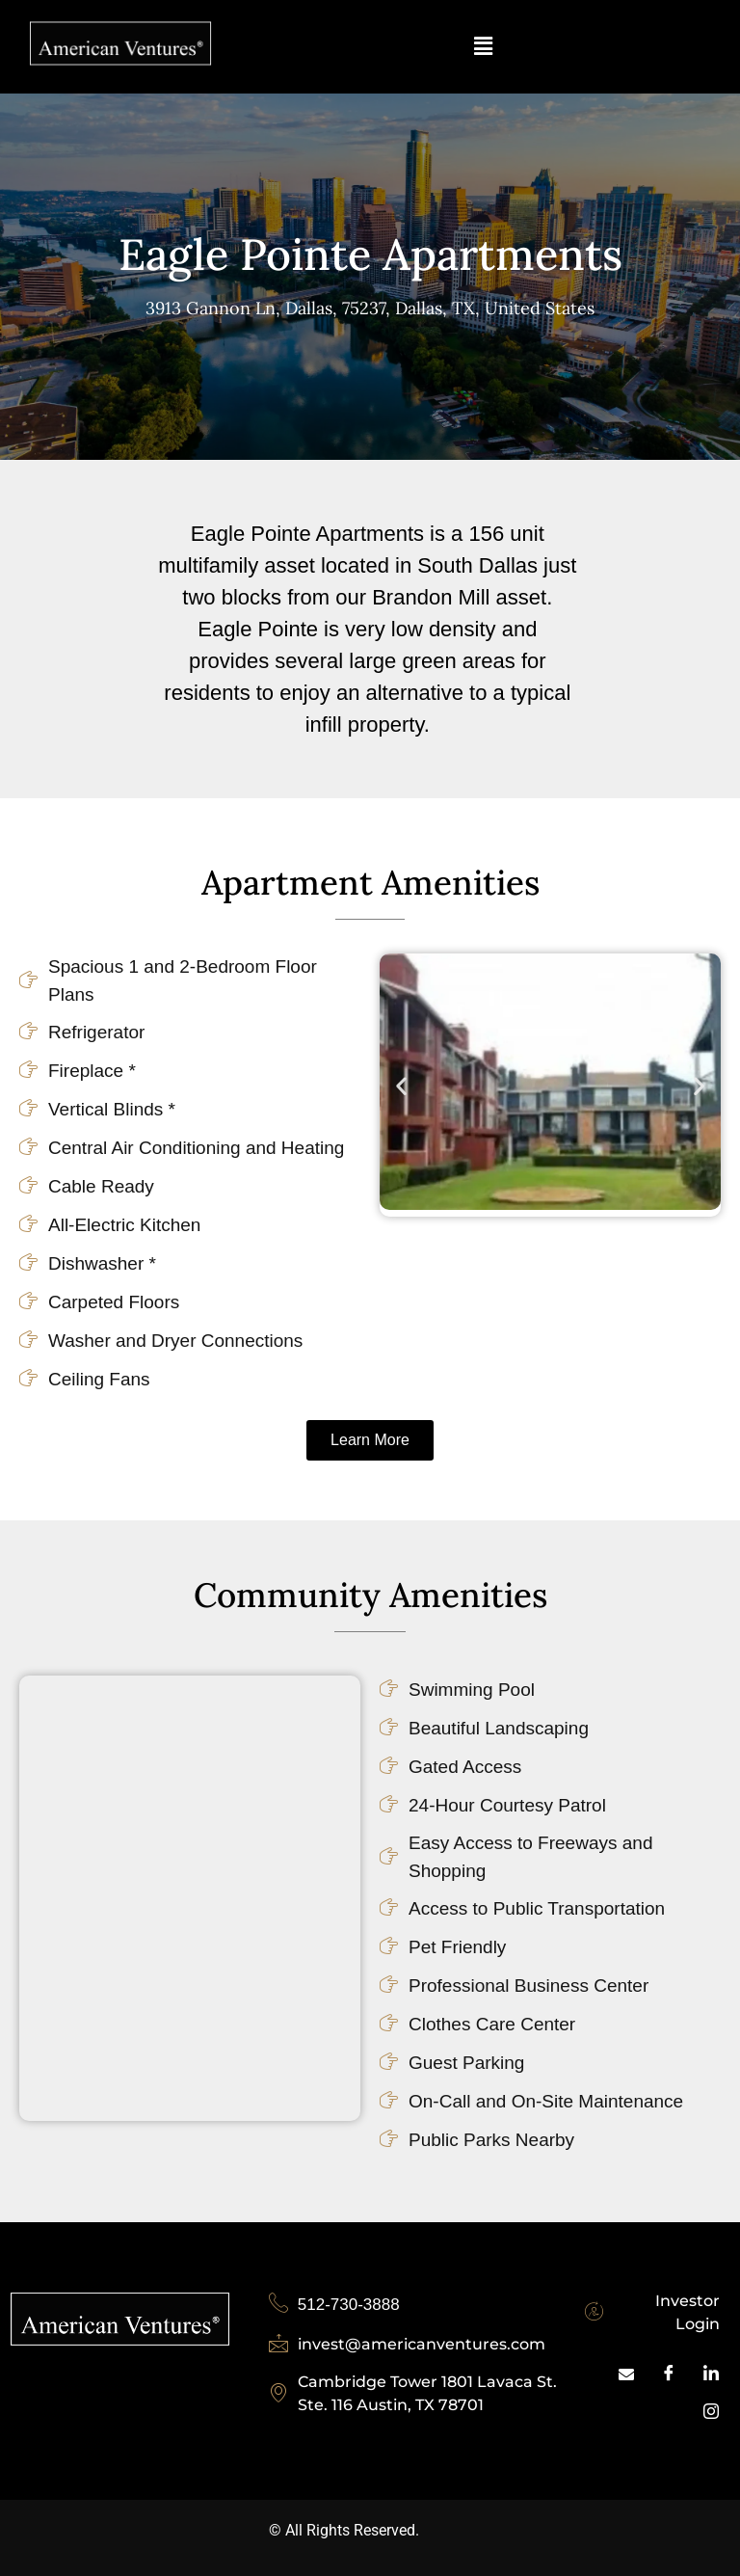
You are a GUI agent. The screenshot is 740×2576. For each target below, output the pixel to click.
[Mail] (626, 2374)
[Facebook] (668, 2374)
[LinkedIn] (711, 2374)
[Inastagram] (711, 2413)
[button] (482, 47)
